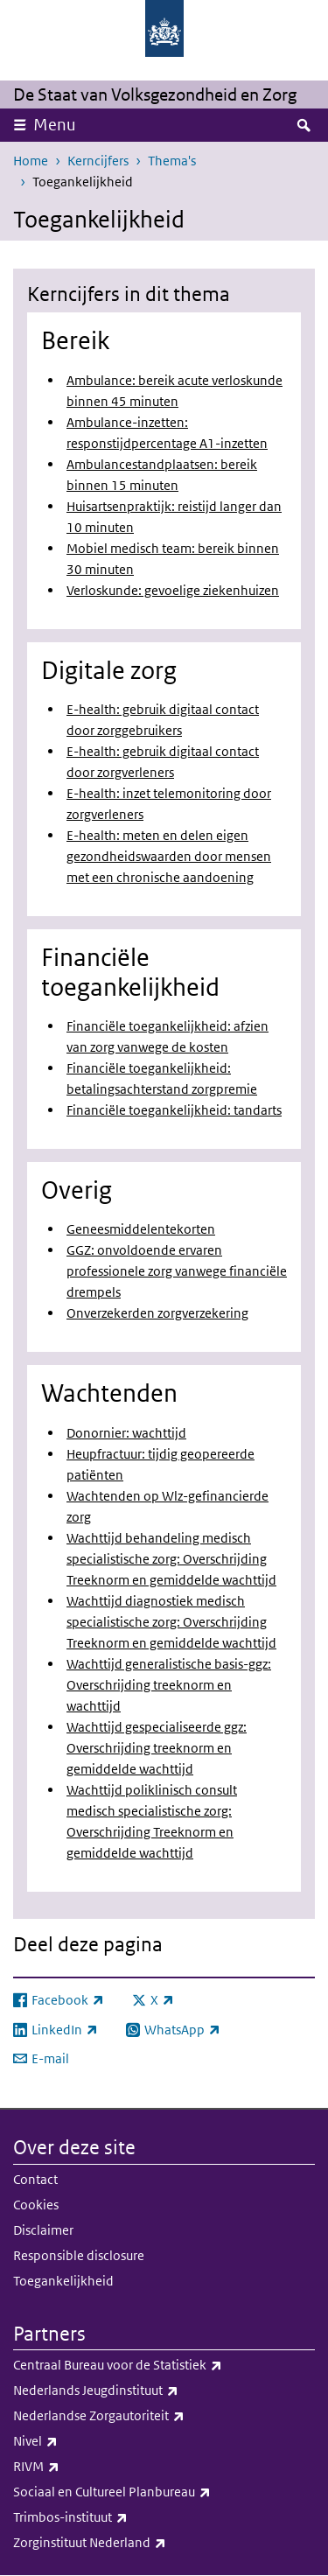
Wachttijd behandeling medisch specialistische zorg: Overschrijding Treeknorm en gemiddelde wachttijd (171, 1559)
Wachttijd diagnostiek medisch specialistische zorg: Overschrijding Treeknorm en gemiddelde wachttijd (171, 1621)
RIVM (158, 2466)
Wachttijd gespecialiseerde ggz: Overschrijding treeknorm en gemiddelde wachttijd (156, 1747)
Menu (54, 125)
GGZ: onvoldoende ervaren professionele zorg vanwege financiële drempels (176, 1271)
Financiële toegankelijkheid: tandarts (174, 1110)
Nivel (157, 2441)
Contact (35, 2179)
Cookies (36, 2204)
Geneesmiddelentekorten (140, 1229)
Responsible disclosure (78, 2255)
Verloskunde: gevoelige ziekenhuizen (172, 590)
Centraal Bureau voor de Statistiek (164, 2365)
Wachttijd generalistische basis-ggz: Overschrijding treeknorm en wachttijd (168, 1685)
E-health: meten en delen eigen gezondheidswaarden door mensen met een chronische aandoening (168, 856)
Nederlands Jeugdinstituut (164, 2390)
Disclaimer (43, 2230)
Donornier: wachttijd (126, 1432)
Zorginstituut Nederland (164, 2542)
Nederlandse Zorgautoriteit (164, 2415)
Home (30, 160)
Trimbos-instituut (164, 2517)
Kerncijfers (98, 160)
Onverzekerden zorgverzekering (157, 1313)
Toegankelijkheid (63, 2280)
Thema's (172, 160)
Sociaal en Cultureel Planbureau (164, 2492)
